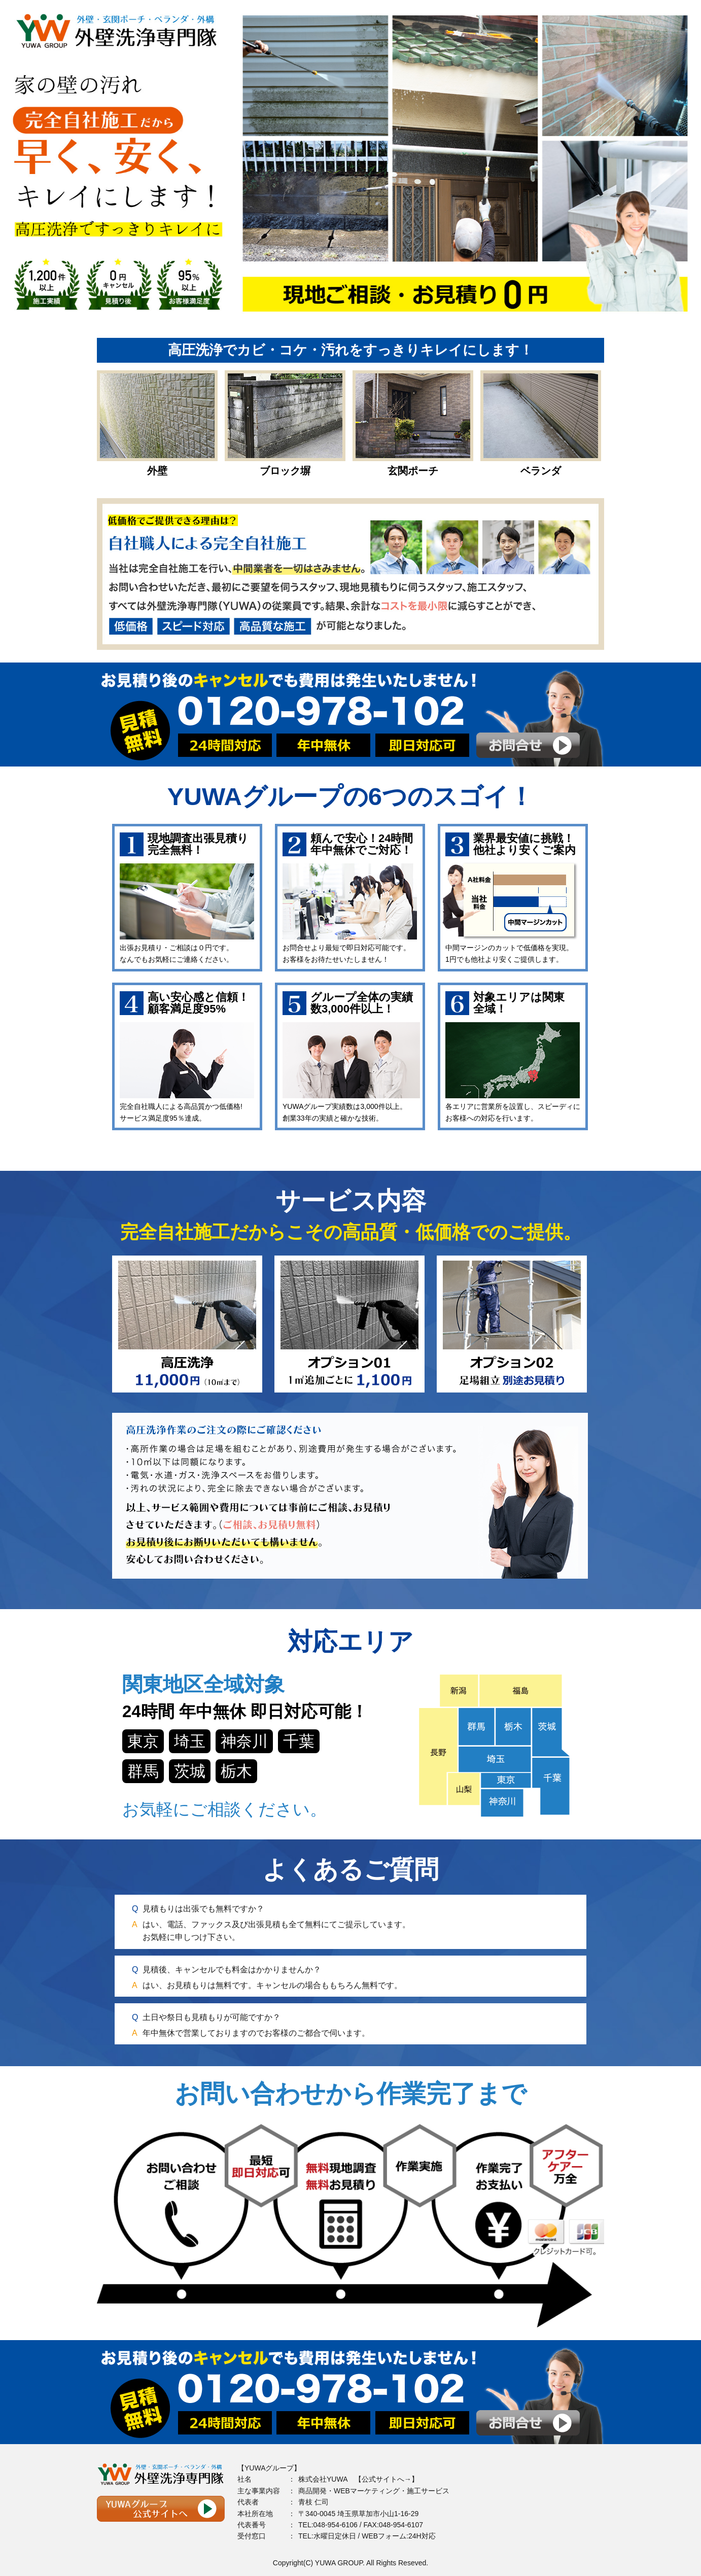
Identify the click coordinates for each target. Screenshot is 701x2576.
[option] (350, 162)
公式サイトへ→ (386, 2479)
